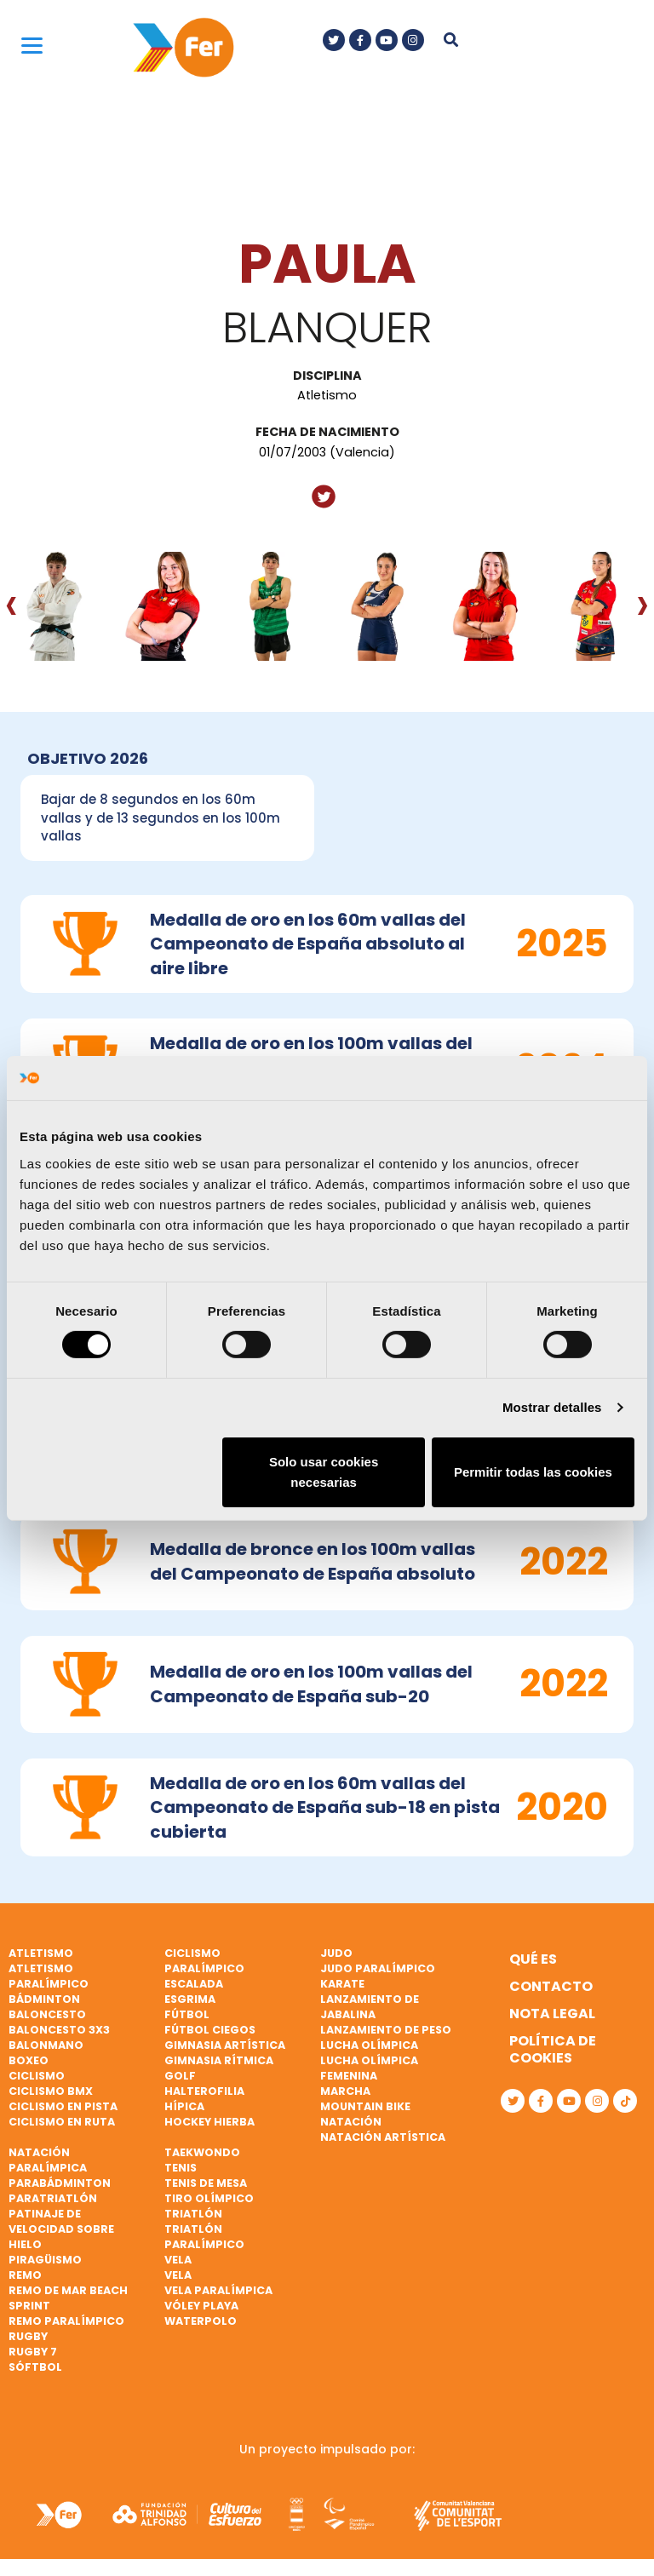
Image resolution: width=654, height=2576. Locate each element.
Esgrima (189, 1999)
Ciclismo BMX (51, 2091)
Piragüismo (45, 2259)
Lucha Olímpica (369, 2045)
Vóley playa (201, 2305)
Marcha (345, 2091)
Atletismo (41, 1953)
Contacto (551, 1986)
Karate (342, 1983)
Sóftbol (35, 2367)
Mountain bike (365, 2106)
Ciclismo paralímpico (204, 1961)
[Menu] (32, 44)
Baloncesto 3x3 (59, 2029)
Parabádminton (60, 2183)
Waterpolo (200, 2321)
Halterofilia (204, 2091)
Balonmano (46, 2045)
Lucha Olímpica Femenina (369, 2068)
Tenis (180, 2167)
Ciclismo (37, 2075)
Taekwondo (202, 2152)
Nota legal (552, 2013)
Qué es (533, 1959)
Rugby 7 (33, 2351)
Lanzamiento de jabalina (369, 2007)
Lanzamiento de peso (385, 2029)
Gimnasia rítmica (218, 2060)
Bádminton (44, 1999)
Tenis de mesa (205, 2183)
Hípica (184, 2106)
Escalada (193, 1983)
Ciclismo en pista (63, 2106)
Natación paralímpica (48, 2160)
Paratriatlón (53, 2198)
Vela (178, 2259)
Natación (351, 2121)
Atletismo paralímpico (49, 1976)
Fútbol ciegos (209, 2029)
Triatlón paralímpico (204, 2237)
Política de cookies (552, 2049)
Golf (180, 2075)
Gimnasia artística (224, 2045)
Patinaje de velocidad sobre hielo (61, 2229)
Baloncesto (47, 2014)
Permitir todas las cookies (533, 1472)
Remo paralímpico (66, 2321)
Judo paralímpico (377, 1968)
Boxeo (29, 2060)
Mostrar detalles (552, 1407)
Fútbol (186, 2014)
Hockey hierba (209, 2121)
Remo (25, 2275)
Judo (336, 1953)
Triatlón (193, 2213)
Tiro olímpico (209, 2198)
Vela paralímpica (218, 2290)
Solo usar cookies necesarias (323, 1471)
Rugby (28, 2336)
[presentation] (11, 603)
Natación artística (382, 2137)
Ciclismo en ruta (62, 2121)
